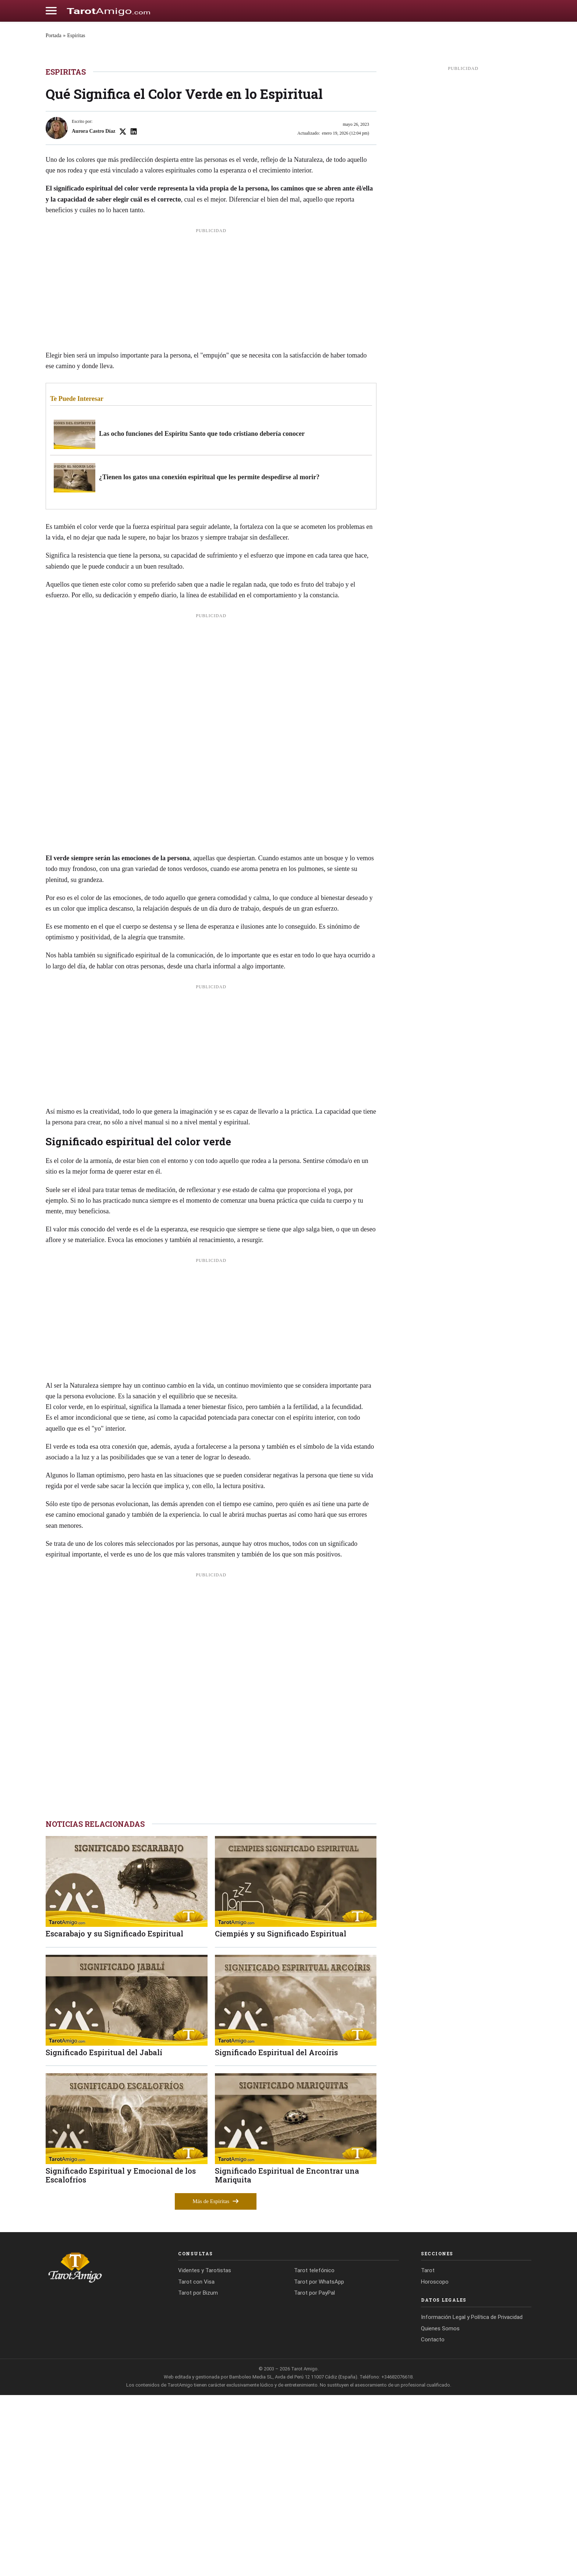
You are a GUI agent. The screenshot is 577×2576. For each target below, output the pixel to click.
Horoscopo (435, 2462)
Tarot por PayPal (314, 2474)
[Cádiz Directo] (109, 11)
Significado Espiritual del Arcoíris (276, 2233)
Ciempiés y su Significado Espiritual (280, 2115)
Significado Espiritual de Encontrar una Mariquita (287, 2356)
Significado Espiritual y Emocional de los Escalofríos (121, 2356)
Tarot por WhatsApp (319, 2462)
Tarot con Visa (196, 2462)
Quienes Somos (440, 2509)
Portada (53, 35)
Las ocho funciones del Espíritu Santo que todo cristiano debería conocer (202, 615)
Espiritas (76, 35)
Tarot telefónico (314, 2451)
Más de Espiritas (215, 2382)
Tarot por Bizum (198, 2474)
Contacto (433, 2521)
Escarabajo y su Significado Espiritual (114, 2115)
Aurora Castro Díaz (93, 312)
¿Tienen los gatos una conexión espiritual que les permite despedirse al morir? (209, 658)
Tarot (428, 2451)
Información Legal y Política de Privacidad (472, 2498)
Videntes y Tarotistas (204, 2451)
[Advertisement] (211, 472)
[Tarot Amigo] (101, 2448)
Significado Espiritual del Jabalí (104, 2233)
